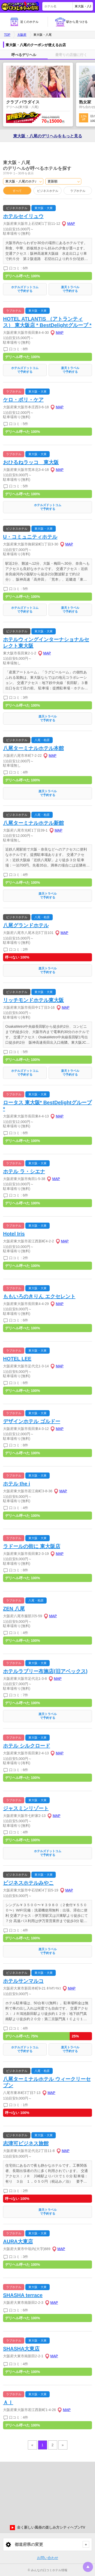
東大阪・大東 (43, 208)
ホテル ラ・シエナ (24, 1171)
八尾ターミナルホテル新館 (33, 823)
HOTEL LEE (17, 1358)
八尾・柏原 (42, 740)
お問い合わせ (47, 2558)
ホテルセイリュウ (23, 216)
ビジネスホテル (47, 191)
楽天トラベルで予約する (70, 289)
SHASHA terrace (23, 2295)
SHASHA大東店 (21, 2348)
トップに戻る (88, 2567)
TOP (7, 34)
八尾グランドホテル (26, 925)
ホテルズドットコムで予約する (25, 289)
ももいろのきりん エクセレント (39, 1296)
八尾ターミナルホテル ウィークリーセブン (47, 2082)
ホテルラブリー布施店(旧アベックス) (45, 1671)
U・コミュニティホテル (30, 537)
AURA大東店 (18, 2241)
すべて (17, 191)
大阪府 (21, 34)
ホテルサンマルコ (23, 1981)
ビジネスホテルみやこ (28, 1883)
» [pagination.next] (63, 2445)
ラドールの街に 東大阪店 (31, 1546)
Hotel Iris (14, 1234)
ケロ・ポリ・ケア (23, 399)
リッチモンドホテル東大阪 (33, 1000)
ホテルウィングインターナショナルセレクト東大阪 (46, 643)
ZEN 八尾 (14, 1608)
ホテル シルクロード (26, 1746)
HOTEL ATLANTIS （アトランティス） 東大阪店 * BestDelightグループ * (47, 322)
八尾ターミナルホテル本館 (33, 748)
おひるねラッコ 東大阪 (31, 462)
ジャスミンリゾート (26, 1808)
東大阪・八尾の (47, 136)
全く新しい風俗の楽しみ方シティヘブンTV (47, 2527)
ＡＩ (8, 2402)
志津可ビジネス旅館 (26, 2143)
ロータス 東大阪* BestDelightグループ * (47, 1106)
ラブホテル (77, 191)
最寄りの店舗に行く (71, 55)
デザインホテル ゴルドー (31, 1421)
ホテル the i (16, 1483)
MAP (71, 224)
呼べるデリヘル (23, 55)
